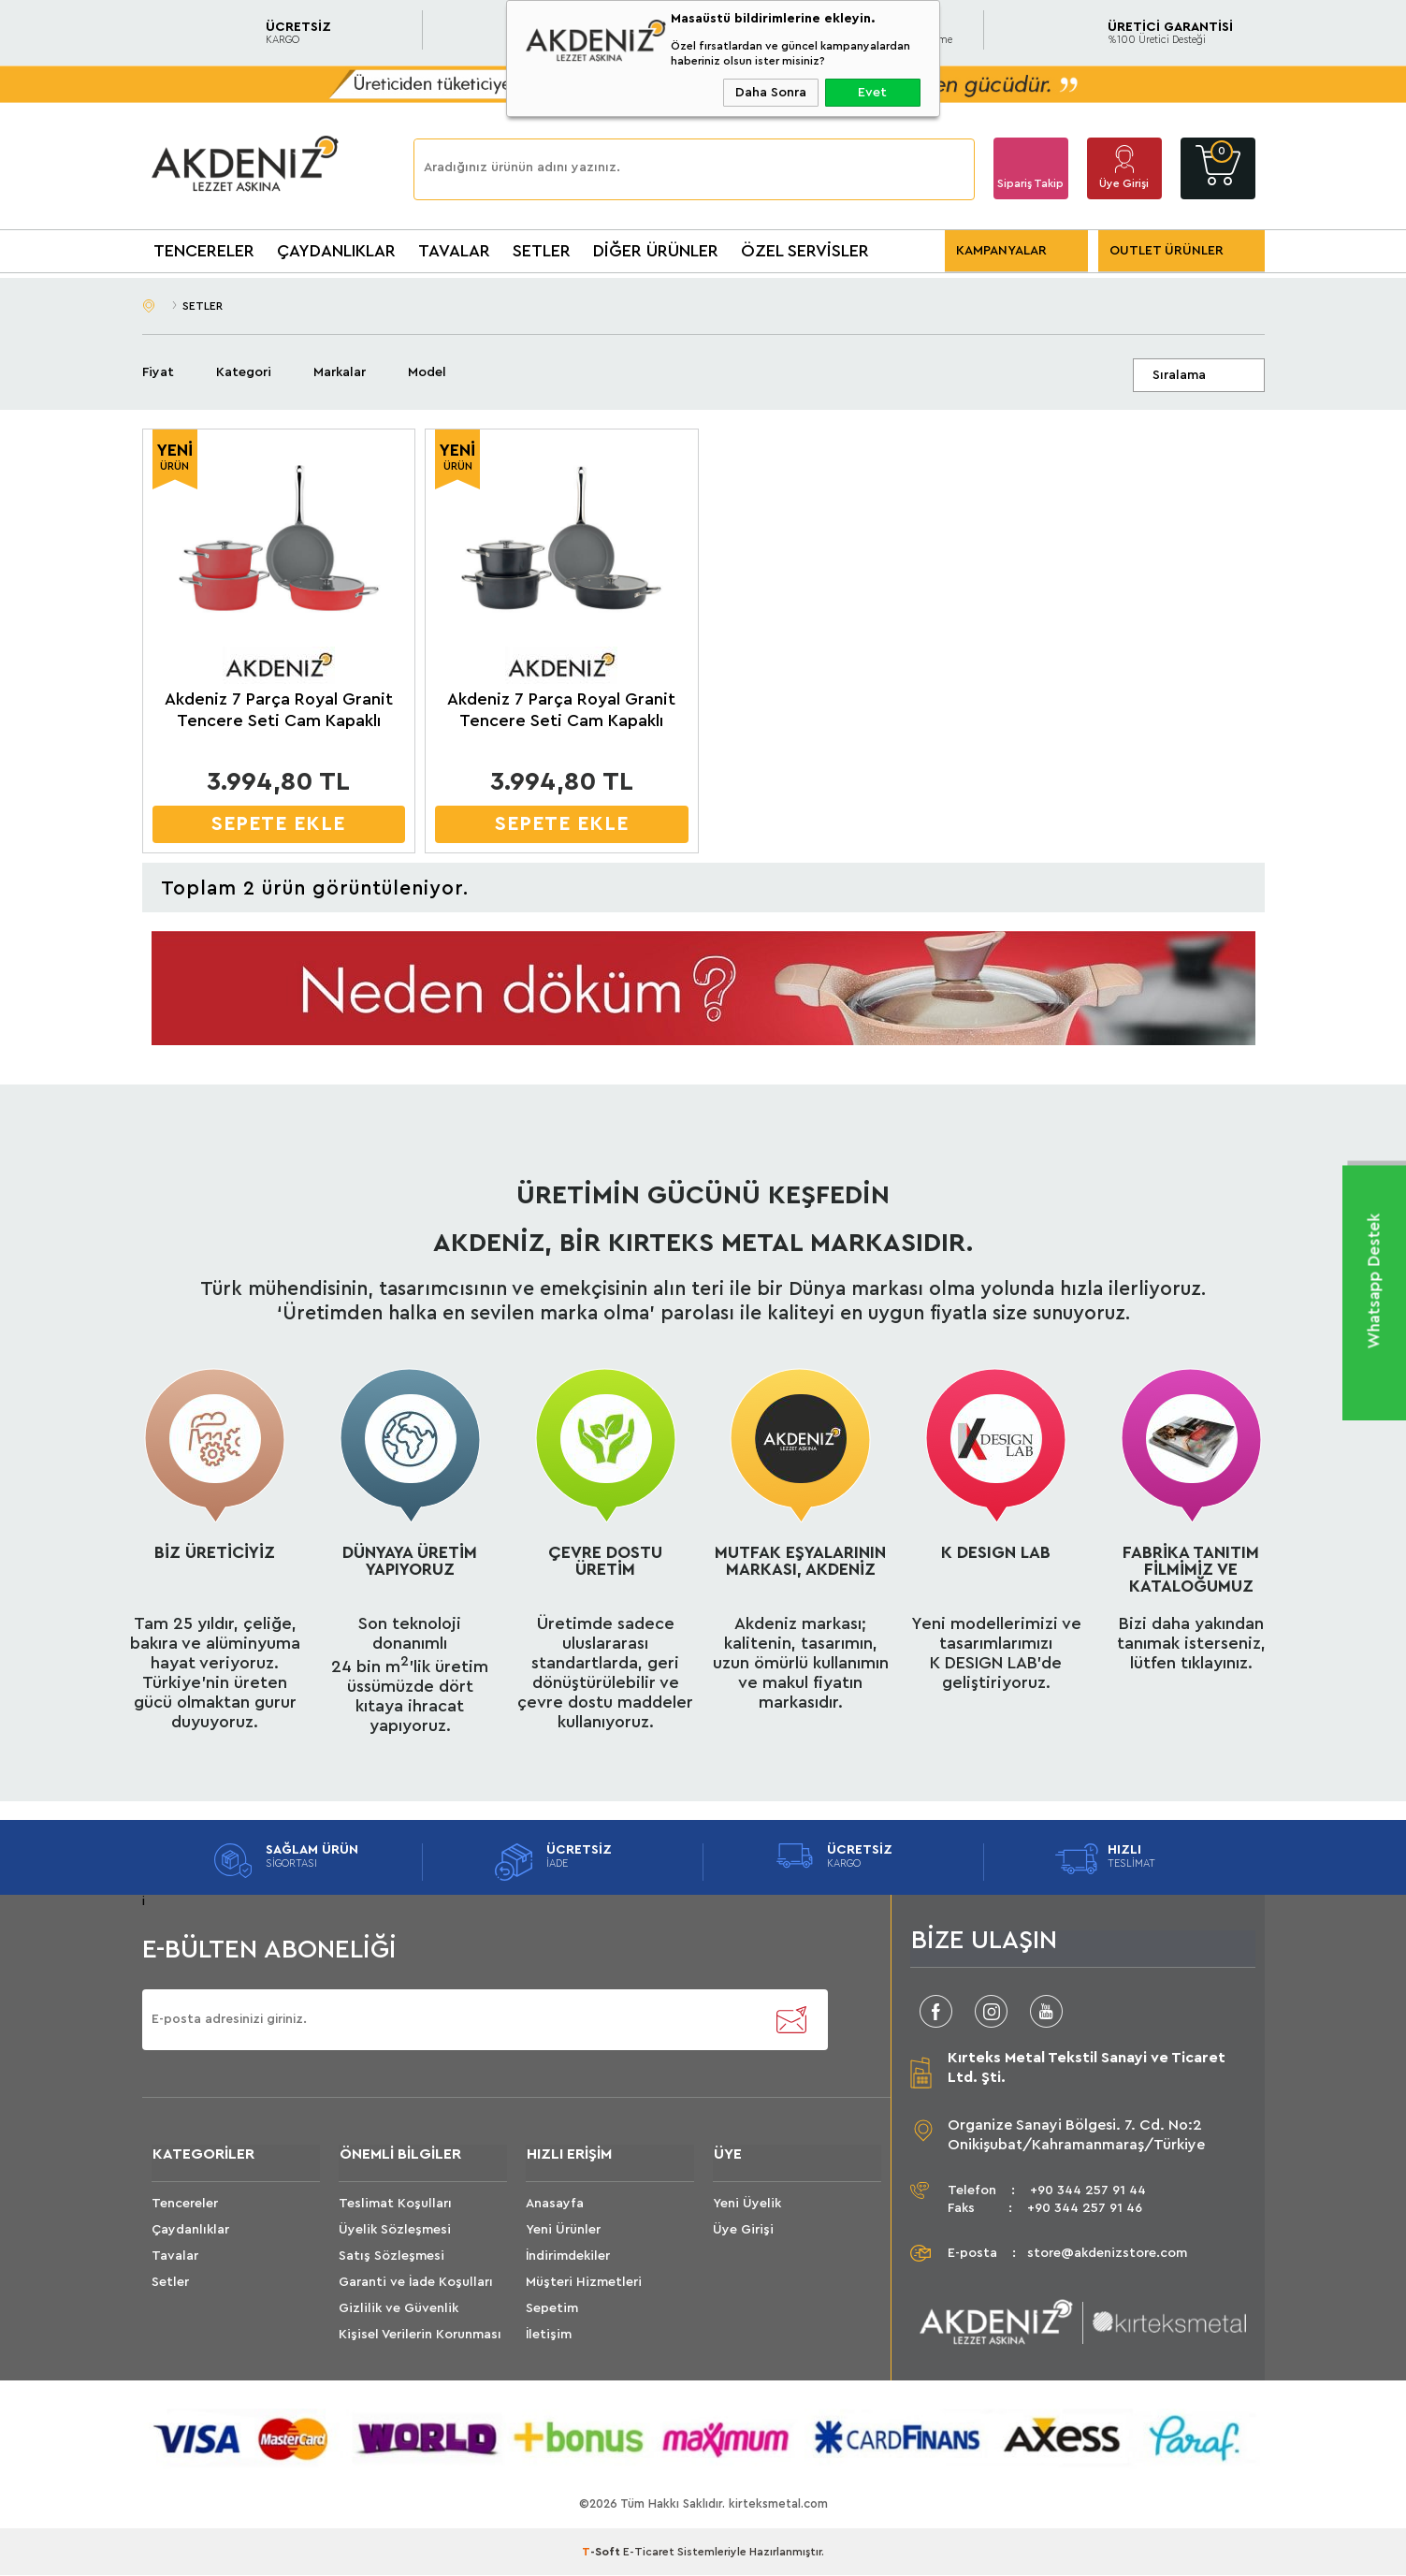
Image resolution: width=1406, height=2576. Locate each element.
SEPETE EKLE (278, 824)
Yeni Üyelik (747, 2204)
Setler (170, 2283)
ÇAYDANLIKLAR (336, 250)
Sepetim (552, 2309)
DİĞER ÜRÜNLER (655, 250)
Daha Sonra (770, 92)
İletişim (549, 2335)
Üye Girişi (1124, 183)
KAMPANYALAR (1001, 250)
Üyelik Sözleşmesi (395, 2230)
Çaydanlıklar (190, 2230)
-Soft (602, 2552)
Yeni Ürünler (563, 2230)
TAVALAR (454, 250)
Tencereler (185, 2204)
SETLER (542, 250)
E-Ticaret (648, 2552)
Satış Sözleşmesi (391, 2256)
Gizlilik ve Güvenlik (398, 2309)
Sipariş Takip (1030, 183)
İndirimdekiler (568, 2256)
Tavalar (175, 2256)
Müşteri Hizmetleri (584, 2283)
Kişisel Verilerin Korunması (420, 2335)
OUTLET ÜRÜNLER (1166, 250)
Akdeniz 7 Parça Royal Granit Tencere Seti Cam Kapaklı (279, 710)
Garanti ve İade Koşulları (416, 2283)
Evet (872, 92)
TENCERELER (203, 250)
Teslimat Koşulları (395, 2204)
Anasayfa (555, 2204)
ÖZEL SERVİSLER (805, 250)
